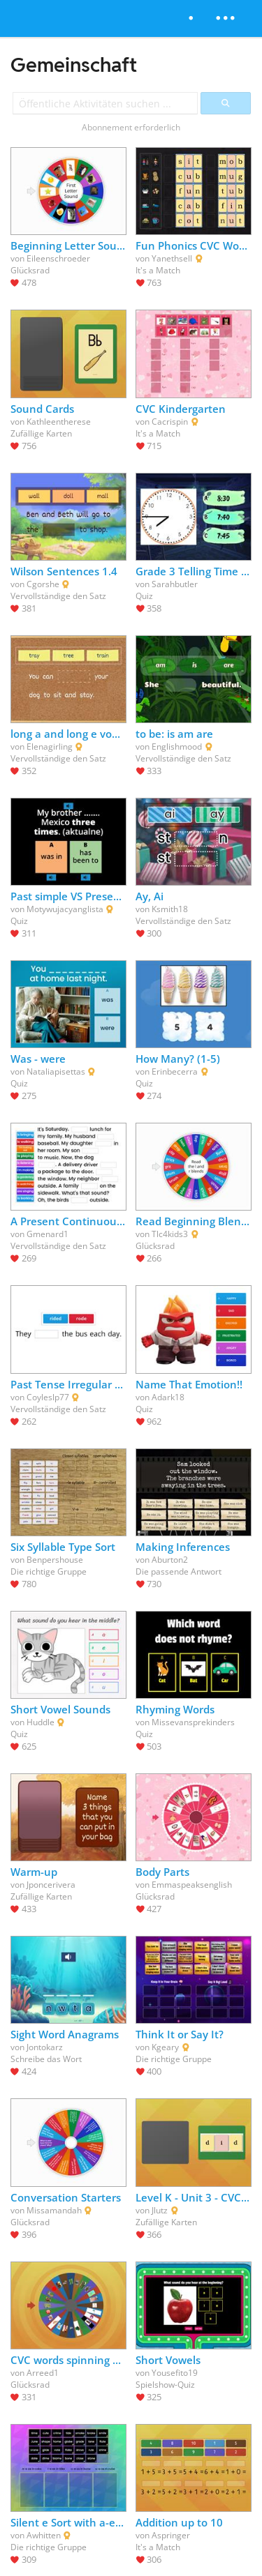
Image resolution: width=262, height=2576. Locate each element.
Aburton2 (170, 1560)
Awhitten (44, 2535)
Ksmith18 (170, 909)
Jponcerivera (51, 1885)
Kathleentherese (59, 421)
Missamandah (54, 2210)
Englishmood (177, 746)
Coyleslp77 (48, 1397)
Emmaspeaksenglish (192, 1885)
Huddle (40, 1722)
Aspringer (171, 2535)
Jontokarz (45, 2047)
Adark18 (168, 1397)
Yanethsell (172, 258)
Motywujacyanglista (65, 909)
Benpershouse (55, 1560)
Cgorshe (43, 584)
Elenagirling (50, 746)
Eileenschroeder (58, 258)
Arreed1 (43, 2373)
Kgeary (165, 2047)
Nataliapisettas (56, 1071)
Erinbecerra (175, 1071)
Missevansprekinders (193, 1722)
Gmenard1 (47, 1234)
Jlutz (160, 2210)
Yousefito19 (175, 2373)
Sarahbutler (175, 584)
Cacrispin (170, 421)
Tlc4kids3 (170, 1234)
